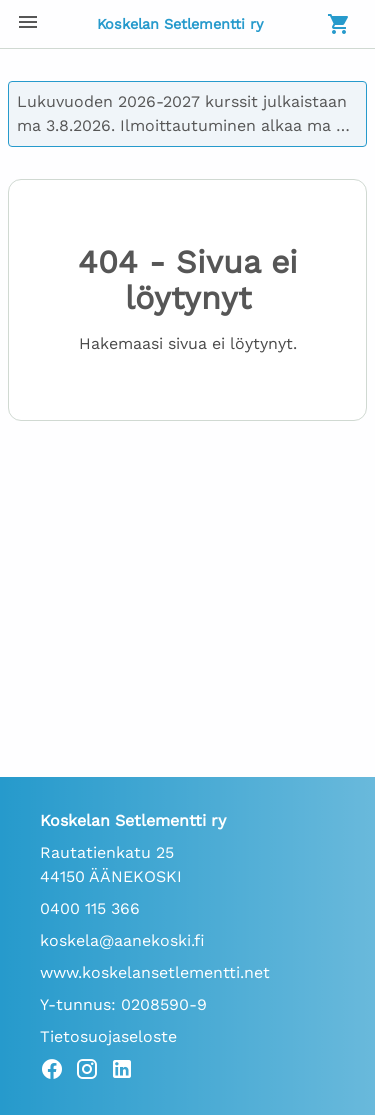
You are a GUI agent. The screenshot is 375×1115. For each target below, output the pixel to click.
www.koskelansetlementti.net (155, 972)
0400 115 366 (90, 908)
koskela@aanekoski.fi (122, 940)
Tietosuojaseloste (108, 1036)
